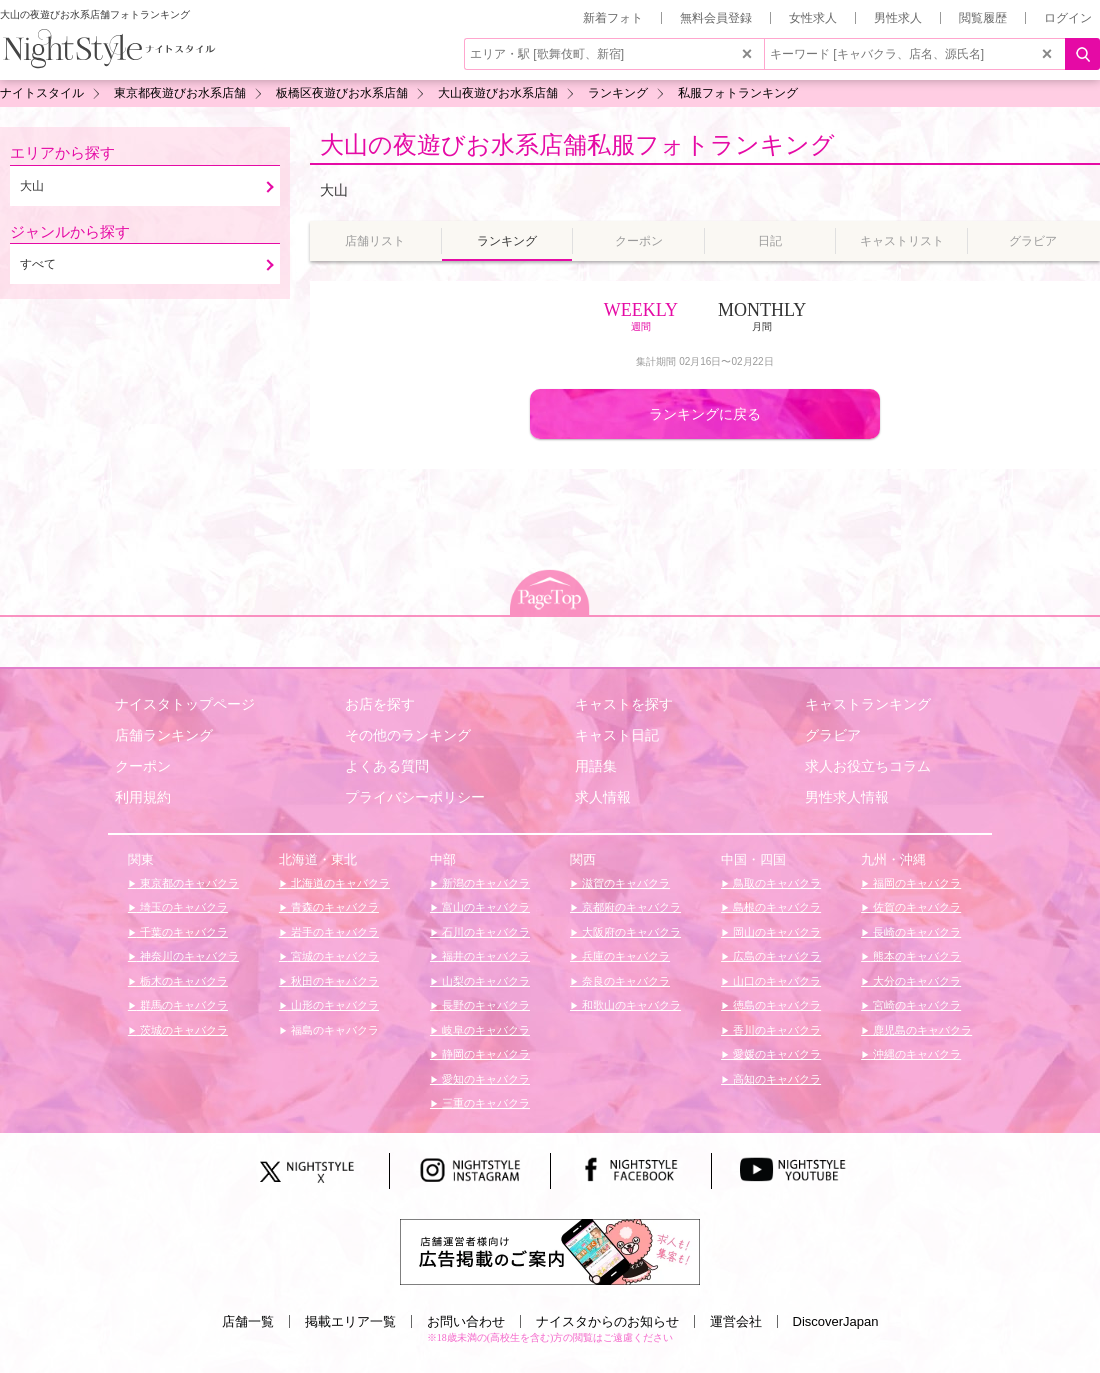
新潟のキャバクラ (484, 883)
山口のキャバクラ (775, 981)
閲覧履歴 (983, 18)
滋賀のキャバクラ (624, 883)
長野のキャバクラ (484, 1005)
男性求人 (898, 18)
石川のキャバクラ (484, 932)
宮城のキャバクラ (333, 956)
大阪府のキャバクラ (630, 932)
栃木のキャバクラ (182, 981)
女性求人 (813, 18)
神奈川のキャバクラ (188, 956)
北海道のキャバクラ (339, 883)
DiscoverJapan (836, 1321)
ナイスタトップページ (185, 704)
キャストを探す (624, 704)
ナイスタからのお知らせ (607, 1321)
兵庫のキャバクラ (624, 956)
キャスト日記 (617, 735)
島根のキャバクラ (775, 907)
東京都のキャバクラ (188, 883)
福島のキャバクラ (333, 1030)
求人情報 (603, 797)
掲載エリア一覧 (350, 1321)
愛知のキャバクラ (484, 1079)
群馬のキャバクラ (182, 1005)
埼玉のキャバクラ (182, 907)
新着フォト (613, 18)
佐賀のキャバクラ (915, 907)
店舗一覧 (248, 1321)
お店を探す (380, 704)
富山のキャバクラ (484, 907)
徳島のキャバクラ (775, 1005)
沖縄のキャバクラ (915, 1054)
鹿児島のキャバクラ (921, 1030)
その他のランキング (408, 735)
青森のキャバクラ (333, 907)
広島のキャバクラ (775, 956)
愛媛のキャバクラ (775, 1054)
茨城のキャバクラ (182, 1030)
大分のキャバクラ (915, 981)
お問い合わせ (466, 1321)
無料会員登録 (716, 18)
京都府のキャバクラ (630, 907)
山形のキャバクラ (333, 1005)
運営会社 (736, 1321)
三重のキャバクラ (484, 1103)
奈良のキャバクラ (624, 981)
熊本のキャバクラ (915, 956)
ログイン (1068, 18)
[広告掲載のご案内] (550, 1251)
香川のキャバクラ (775, 1030)
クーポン (143, 766)
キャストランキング (868, 704)
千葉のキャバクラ (182, 932)
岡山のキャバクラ (775, 932)
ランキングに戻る (705, 414)
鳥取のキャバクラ (775, 883)
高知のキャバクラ (775, 1079)
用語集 (596, 766)
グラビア (833, 735)
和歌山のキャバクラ (630, 1005)
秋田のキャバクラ (333, 981)
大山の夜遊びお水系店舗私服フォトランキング (577, 144)
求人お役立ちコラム (868, 766)
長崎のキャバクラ (915, 932)
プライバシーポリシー (415, 797)
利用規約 (143, 797)
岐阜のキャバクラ (484, 1030)
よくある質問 (387, 766)
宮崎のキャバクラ (915, 1005)
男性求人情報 (847, 797)
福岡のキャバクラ (915, 883)
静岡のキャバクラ (484, 1054)
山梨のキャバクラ (484, 981)
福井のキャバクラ (484, 956)
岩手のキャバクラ (333, 932)
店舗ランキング (164, 735)
